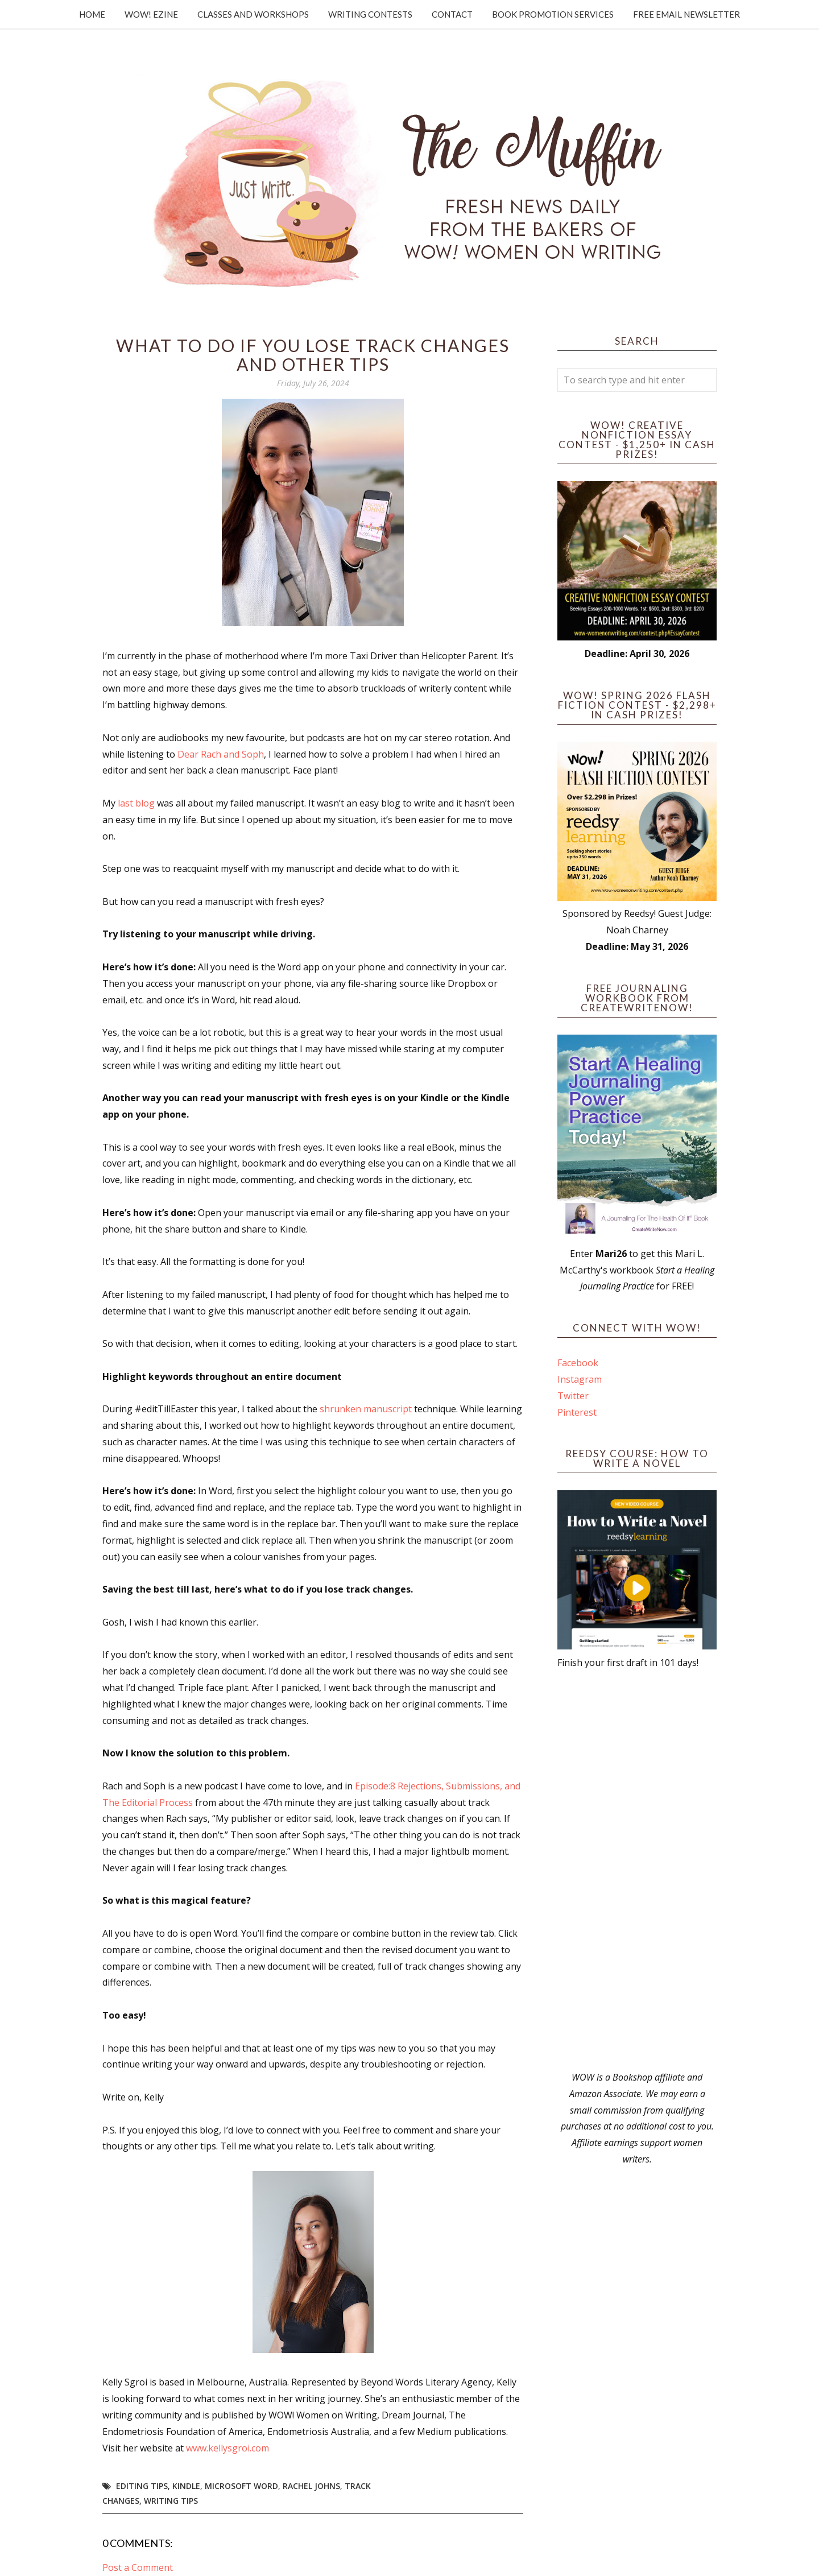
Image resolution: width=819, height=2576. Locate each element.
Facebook (577, 1363)
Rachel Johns (311, 2485)
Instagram (579, 1379)
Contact (452, 14)
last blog (136, 803)
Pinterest (577, 1412)
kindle (186, 2485)
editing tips (142, 2485)
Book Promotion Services (553, 14)
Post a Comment (137, 2567)
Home (92, 14)
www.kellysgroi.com (227, 2448)
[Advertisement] (637, 1870)
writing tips (171, 2500)
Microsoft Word (241, 2485)
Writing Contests (370, 14)
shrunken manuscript (366, 1409)
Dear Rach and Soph (220, 754)
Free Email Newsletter (686, 14)
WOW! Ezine (151, 14)
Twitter (573, 1396)
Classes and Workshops (253, 14)
